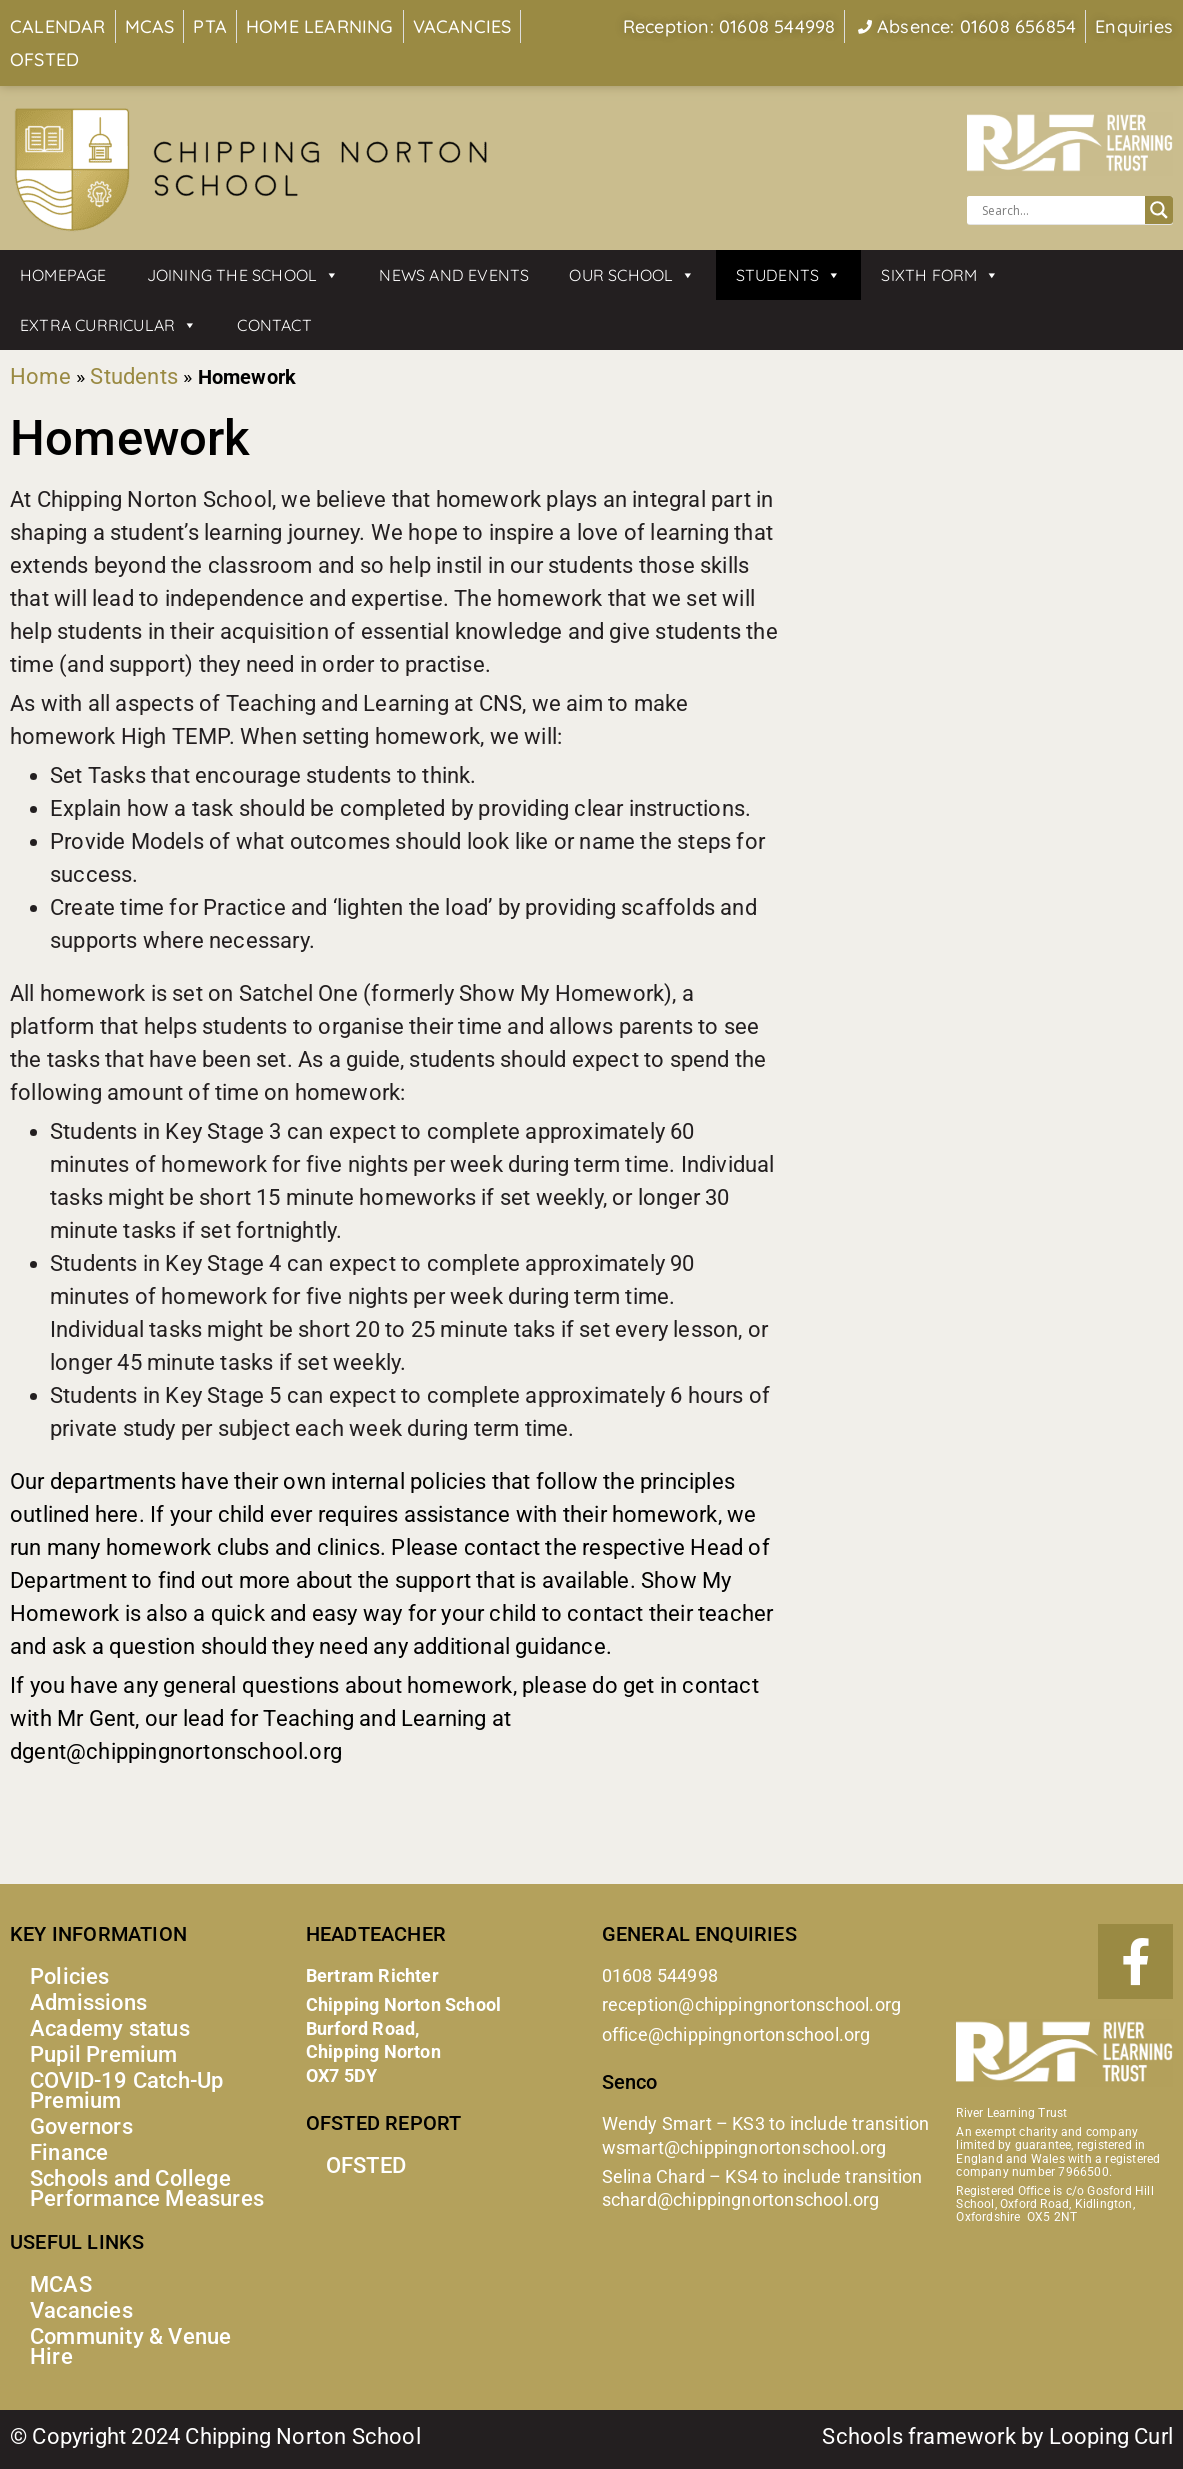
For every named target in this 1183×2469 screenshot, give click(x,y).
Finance (69, 2152)
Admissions (88, 2002)
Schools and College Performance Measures (147, 2188)
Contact (274, 325)
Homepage (63, 275)
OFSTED (366, 2165)
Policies (70, 1976)
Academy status (110, 2028)
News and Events (454, 275)
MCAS (61, 2284)
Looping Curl (1111, 2436)
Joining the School (243, 275)
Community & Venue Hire (130, 2346)
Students (789, 275)
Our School (632, 275)
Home (40, 376)
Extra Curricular (108, 325)
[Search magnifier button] (1159, 210)
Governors (81, 2126)
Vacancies (81, 2310)
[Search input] (1060, 210)
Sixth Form (940, 275)
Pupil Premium (104, 2054)
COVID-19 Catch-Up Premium (126, 2090)
